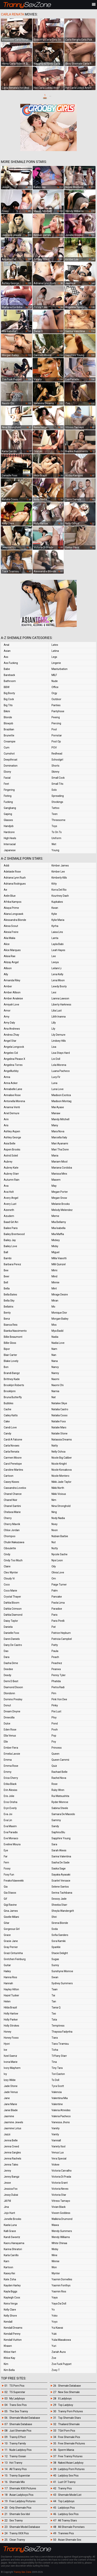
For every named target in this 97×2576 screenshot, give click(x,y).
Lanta (55, 938)
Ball (6, 1252)
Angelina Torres (13, 1064)
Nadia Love (58, 1342)
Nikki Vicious (59, 1493)
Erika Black (10, 1783)
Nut (54, 1542)
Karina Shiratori (13, 2249)
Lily (53, 1028)
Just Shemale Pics (20, 2430)
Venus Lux (58, 2152)
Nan (54, 1354)
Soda (55, 1928)
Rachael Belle (59, 1771)
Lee (54, 956)
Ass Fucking (11, 662)
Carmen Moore (13, 1457)
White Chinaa (59, 2243)
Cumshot (9, 753)
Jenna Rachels (12, 2158)
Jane (7, 2098)
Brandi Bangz (12, 1373)
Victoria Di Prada (61, 2176)
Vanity (55, 2134)
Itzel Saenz (10, 2055)
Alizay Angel (11, 962)
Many (55, 1125)
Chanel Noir (10, 1499)
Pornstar (57, 735)
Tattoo (55, 807)
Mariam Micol (59, 1161)
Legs (54, 656)
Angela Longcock (14, 1046)
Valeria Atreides (61, 2110)
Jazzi (7, 2134)
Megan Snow (59, 1197)
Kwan (55, 907)
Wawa (55, 2225)
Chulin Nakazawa (14, 1542)
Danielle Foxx (11, 1632)
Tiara (55, 2037)
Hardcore (9, 832)
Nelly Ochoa (58, 1451)
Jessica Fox (10, 2188)
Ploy (54, 1717)
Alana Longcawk (13, 913)
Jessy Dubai (11, 2194)
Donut (7, 1705)
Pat (54, 1626)
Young (55, 850)
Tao (54, 2013)
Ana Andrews (12, 1028)
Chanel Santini (12, 1505)
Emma (8, 1759)
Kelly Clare (10, 2309)
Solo (54, 789)
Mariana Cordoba (62, 1167)
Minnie (55, 1282)
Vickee (55, 2164)
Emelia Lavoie (12, 1753)
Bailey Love (10, 1246)
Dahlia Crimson (13, 1608)
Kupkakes (57, 901)
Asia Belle (9, 1143)
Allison (8, 968)
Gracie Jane (11, 1941)
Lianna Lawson (60, 998)
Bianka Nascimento (15, 1330)
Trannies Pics (66, 2533)
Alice (7, 944)
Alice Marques (12, 950)
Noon (55, 1530)
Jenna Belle (11, 2140)
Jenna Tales (11, 2164)
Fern (6, 1862)
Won (54, 2267)
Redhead (57, 753)
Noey (55, 1524)
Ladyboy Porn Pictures (71, 2469)
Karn (6, 2261)
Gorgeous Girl (12, 1928)
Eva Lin (8, 1820)
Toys (54, 826)
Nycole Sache (59, 1554)
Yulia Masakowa (61, 2339)
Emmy (7, 1771)
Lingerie (56, 662)
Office (55, 687)
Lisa (54, 1046)
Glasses (8, 820)
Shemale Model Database (24, 2417)
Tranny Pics (65, 2488)
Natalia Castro (60, 1409)
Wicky (55, 2249)
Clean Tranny (17, 2539)
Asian (7, 650)
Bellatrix (8, 1306)
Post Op (56, 741)
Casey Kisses (11, 1481)
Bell (6, 1282)
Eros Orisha (10, 1802)
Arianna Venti (12, 1107)
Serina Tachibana (62, 1892)
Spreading (58, 795)
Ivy (5, 2073)
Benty (7, 1312)
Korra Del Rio (59, 889)
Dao (6, 1651)
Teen (55, 813)
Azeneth (9, 1209)
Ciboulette (10, 1548)
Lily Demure (58, 1034)
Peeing (56, 717)
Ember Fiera (11, 1747)
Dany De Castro (13, 1644)
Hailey (7, 1971)
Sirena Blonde (60, 1922)
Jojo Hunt (9, 2212)
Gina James (11, 1910)
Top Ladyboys (66, 2501)
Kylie (54, 913)
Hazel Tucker (11, 1995)
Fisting (7, 795)
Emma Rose (11, 1765)
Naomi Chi (58, 1385)
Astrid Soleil (11, 1155)
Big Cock (9, 699)
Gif (5, 1898)
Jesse (7, 2182)
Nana (55, 1360)
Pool (54, 729)
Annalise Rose (12, 1095)
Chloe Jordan (12, 1530)
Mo (53, 1306)
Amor (7, 1010)
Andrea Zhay (11, 1034)
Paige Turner (59, 1584)
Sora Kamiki (59, 1941)
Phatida (56, 1681)
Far (6, 1856)
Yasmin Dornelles (62, 2279)
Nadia (55, 1336)
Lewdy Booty (59, 986)
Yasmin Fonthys (61, 2285)
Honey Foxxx (11, 2037)
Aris (6, 1125)
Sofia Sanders (60, 1934)
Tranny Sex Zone (22, 2572)
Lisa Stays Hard (61, 1052)
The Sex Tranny (18, 2411)
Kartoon (8, 2267)
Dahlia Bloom (11, 1602)
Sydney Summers (62, 1983)
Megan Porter (60, 1191)
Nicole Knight (59, 1463)
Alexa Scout (11, 925)
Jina (6, 2206)
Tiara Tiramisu (60, 2043)
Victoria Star (59, 2194)
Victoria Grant (60, 2182)
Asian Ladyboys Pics (21, 2494)
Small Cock (58, 777)
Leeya (55, 962)
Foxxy (7, 1868)
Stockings (57, 801)
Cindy (7, 1554)
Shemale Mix (17, 2481)
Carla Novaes (11, 1445)
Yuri (54, 2345)
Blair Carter (10, 1354)
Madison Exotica (61, 1095)
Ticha (55, 2049)
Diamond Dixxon (13, 1687)
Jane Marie (10, 2104)
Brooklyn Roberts (14, 1385)
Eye (6, 1850)
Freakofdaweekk (14, 1880)
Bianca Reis (10, 1324)
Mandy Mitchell (60, 1119)
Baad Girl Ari (11, 1222)
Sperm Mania (66, 2449)
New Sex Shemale (69, 2392)
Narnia (55, 1391)
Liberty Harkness (61, 1004)
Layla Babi (58, 944)
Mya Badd (57, 1330)
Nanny (55, 1373)
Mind (54, 1276)
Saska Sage (59, 1868)
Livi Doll (56, 1058)
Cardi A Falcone (13, 1439)
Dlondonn (9, 1693)
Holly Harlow (11, 2013)
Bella (7, 1288)
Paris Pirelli (58, 1620)
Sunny (55, 1965)
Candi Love (10, 1427)
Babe (7, 668)
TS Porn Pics (16, 2385)
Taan (55, 1989)
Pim (54, 1693)
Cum (6, 747)
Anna (7, 1077)
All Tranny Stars (67, 2520)
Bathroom (10, 681)
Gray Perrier (11, 1947)
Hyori (7, 2043)
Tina (54, 2061)
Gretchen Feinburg (15, 1959)
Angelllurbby (11, 1070)
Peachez (57, 1663)
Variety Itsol (58, 2146)
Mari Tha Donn (60, 1149)
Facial (7, 777)
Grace (7, 1934)
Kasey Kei (9, 2273)
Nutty (55, 1548)
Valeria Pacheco (61, 2116)
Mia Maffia (58, 1234)
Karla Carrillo (11, 2255)
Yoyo (55, 2321)
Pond (55, 1723)
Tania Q (56, 2007)
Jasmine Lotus (12, 2128)
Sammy (56, 1820)
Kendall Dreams (13, 2327)
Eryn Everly (10, 1808)
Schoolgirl (57, 759)
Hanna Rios (10, 1977)
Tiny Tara (57, 2067)
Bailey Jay (10, 1240)
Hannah (8, 1983)
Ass (6, 656)
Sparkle (56, 1947)
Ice (5, 2049)
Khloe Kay (9, 2357)
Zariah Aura (59, 2351)
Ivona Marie (10, 2061)
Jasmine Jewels (13, 2122)
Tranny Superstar (19, 2475)
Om (54, 1578)
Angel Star (10, 1040)
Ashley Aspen (12, 1131)
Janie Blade (11, 2110)
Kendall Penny (12, 2333)
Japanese (10, 850)
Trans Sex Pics (18, 2404)
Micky (55, 1246)
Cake (7, 1421)
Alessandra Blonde (15, 919)
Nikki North (58, 1487)
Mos (54, 1324)
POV (54, 747)
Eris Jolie (9, 1796)
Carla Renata (11, 1451)
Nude (55, 681)
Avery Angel (11, 1197)
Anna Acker (11, 1083)
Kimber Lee (58, 871)
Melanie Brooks (61, 1203)
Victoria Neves (60, 2188)
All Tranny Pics (18, 2469)
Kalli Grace (10, 2231)
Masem (56, 1179)
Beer (6, 1276)
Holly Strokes (11, 2025)
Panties (56, 705)
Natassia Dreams (62, 1439)
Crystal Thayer (12, 1596)
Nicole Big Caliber (62, 1457)
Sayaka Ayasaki (61, 1874)
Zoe (54, 2357)
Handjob (9, 826)
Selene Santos (60, 1886)
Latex (55, 644)
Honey (7, 2031)
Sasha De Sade (61, 1862)
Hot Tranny (15, 2462)
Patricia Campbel (62, 1638)
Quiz (54, 1765)
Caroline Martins (13, 1469)
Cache (7, 1409)
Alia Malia (9, 938)
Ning (54, 1512)
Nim (54, 1499)
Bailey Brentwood (14, 1234)
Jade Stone (10, 2086)
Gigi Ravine (10, 1904)
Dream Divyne (12, 1711)
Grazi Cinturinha (13, 1953)
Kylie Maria (58, 919)
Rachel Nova (59, 1777)
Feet (6, 783)
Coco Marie (10, 1590)
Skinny (55, 771)
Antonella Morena (14, 1101)
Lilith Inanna (59, 1016)
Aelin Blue (10, 895)
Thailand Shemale (69, 2424)
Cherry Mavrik (12, 1524)
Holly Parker (11, 2019)
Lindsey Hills (59, 1040)
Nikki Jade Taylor (61, 1481)
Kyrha (55, 925)
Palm (55, 1590)
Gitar (6, 1922)
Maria (55, 1155)
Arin (6, 1119)
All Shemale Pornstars (71, 2526)
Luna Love (58, 1089)
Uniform (56, 838)
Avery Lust (10, 1203)
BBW (6, 687)
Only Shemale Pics (20, 2507)
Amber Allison (12, 992)
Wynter (56, 2273)
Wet (54, 844)
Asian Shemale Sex (69, 2539)
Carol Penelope (13, 1463)
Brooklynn (10, 1391)
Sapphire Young (61, 1838)
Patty (55, 1644)
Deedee (8, 1669)
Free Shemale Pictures (71, 2443)
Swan (55, 1977)
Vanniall (56, 2140)
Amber (8, 986)
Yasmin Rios (59, 2291)
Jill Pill (7, 2200)
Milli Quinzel (59, 1264)
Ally (6, 974)
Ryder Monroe (60, 1802)
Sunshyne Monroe (62, 1971)
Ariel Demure (11, 1113)
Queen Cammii (60, 1759)
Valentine (57, 2104)
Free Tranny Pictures (70, 2456)
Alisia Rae (9, 956)
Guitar (7, 1965)
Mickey (56, 1240)
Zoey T (56, 2370)
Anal (6, 644)
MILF (54, 675)
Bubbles (8, 1403)
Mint (54, 1288)
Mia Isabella (58, 1228)
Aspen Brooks (12, 1149)
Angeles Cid (11, 1052)
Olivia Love (58, 1572)
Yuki (54, 2333)
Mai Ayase (58, 1107)
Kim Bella (9, 2370)
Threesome (58, 820)
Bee (6, 1270)
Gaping (8, 813)
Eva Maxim (10, 1826)
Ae (5, 889)
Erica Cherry (11, 1777)
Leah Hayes (58, 950)
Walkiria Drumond (62, 2218)
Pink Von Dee (59, 1699)
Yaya (55, 2297)
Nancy (55, 1367)
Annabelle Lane (13, 1089)
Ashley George (12, 1137)
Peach (55, 1657)
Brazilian (9, 729)
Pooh (55, 1729)
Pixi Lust (56, 1711)
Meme (55, 1215)
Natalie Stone (59, 1433)
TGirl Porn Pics (66, 2430)
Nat (54, 1397)
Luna (54, 1083)
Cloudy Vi (9, 1578)
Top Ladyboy (65, 2404)
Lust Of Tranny (67, 2481)
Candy (7, 1433)
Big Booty (9, 693)
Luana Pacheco (61, 1070)
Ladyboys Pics (66, 2507)
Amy (6, 1016)
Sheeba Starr (59, 1904)
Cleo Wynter (11, 1572)
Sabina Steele (60, 1808)
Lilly (54, 1022)
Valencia (57, 2092)
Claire (7, 1566)
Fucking (8, 801)
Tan (54, 2001)
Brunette (9, 735)
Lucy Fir (56, 1077)
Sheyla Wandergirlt (63, 1910)
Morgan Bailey (60, 1318)
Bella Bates (10, 1294)
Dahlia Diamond (13, 1614)
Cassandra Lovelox (15, 1487)
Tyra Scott (58, 2086)
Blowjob (8, 723)
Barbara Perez (12, 1264)
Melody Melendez (62, 1209)
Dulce (7, 1723)
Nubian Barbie (60, 1536)
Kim (6, 2363)
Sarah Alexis (59, 1850)
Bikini (7, 711)
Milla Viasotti (59, 1258)
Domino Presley (13, 1699)
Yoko (55, 2315)
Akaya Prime (11, 907)
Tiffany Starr (59, 2055)
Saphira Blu (58, 1832)
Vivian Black (59, 2206)
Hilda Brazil (10, 2007)
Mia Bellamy (59, 1222)
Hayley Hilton (11, 1989)
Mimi (54, 1270)
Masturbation (59, 668)
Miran (55, 1300)
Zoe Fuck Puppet (61, 2363)
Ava (6, 1185)
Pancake (57, 1596)
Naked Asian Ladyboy (70, 2462)
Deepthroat (10, 759)
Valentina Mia (60, 2098)
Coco (7, 1584)
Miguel (55, 1252)
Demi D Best (11, 1681)
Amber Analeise (13, 998)
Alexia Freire (11, 932)
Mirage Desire (60, 1294)
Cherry (8, 1518)
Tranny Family (17, 2443)
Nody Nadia (58, 1518)
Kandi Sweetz (12, 2237)
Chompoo (9, 1536)
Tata (54, 2019)
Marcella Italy (59, 1137)
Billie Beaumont (13, 1336)
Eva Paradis (11, 1832)
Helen (7, 2001)
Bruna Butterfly (13, 1397)
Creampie (9, 741)
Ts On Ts (57, 832)
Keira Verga (10, 2303)
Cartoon (8, 1475)
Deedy (7, 1675)
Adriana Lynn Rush (15, 877)
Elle (6, 1741)
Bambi (7, 1258)
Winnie (55, 2261)
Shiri (54, 1916)
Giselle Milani (11, 1916)
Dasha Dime (11, 1663)
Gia (6, 1886)
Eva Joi (8, 1814)
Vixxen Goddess (61, 2212)
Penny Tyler (59, 1675)
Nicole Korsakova (62, 1469)
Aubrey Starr (11, 1173)
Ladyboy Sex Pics (68, 2475)
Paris (55, 1614)
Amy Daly (9, 1022)
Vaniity (56, 2128)
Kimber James (60, 865)
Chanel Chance (13, 1493)
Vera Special (59, 2158)
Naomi (55, 1379)
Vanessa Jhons (61, 2122)
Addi (6, 865)
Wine (54, 2255)
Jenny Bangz (11, 2176)
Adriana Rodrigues (15, 883)
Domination (10, 765)
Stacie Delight (60, 1953)
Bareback (9, 675)
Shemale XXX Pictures (22, 2488)
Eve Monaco (11, 1838)
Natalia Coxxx (59, 1415)
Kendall (8, 2321)
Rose (55, 1783)
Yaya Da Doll (59, 2303)
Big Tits (8, 705)
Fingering (9, 789)
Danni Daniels (12, 1638)
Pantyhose (58, 711)
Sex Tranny (16, 2520)
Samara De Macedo (63, 1814)
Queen (55, 1753)
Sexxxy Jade (59, 1898)
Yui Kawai (57, 2327)
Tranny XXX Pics (19, 2533)
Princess (57, 1747)
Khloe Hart (10, 2351)
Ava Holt (9, 1191)
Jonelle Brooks (12, 2218)
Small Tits (57, 783)
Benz (7, 1318)
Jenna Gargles (12, 2152)
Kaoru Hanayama (14, 2243)
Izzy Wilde (10, 2079)
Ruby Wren (58, 1789)
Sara (54, 1844)
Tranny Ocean (17, 2456)
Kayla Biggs (10, 2291)
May (54, 1185)
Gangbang (10, 807)
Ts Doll (55, 2079)
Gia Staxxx (10, 1892)
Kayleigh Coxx (12, 2297)
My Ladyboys (17, 2398)
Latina (55, 650)
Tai (53, 1995)
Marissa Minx (59, 1173)
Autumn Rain (11, 1179)
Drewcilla (9, 1717)
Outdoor (56, 699)
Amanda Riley (12, 980)
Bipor (7, 1348)
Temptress (58, 2025)
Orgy (54, 693)
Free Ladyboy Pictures (22, 2501)
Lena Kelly (57, 974)
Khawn (8, 2345)
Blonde (8, 717)
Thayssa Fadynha (62, 2031)
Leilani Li (56, 968)
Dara (6, 1657)
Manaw (56, 1113)
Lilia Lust (57, 1010)
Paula (55, 1651)
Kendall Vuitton (13, 2339)
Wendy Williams (61, 2237)
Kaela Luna (10, 2225)
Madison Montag (61, 1101)
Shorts (55, 765)
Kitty (54, 883)
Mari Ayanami (60, 1143)
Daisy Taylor (11, 1620)
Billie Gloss (10, 1342)
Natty (55, 1445)
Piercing (56, 723)
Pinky (55, 1705)
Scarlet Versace (61, 1880)
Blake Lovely (11, 1360)
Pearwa (56, 1669)
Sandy (55, 1826)
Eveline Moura (12, 1844)
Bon (6, 1367)
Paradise (57, 1608)
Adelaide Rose (12, 871)
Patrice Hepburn (61, 1632)
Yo (53, 2309)
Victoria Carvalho (62, 2170)
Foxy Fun (9, 1874)
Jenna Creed (11, 2146)
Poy (54, 1741)
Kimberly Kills (59, 877)
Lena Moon (58, 980)
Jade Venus (11, 2092)
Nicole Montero (60, 1475)
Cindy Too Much (13, 1560)
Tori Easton (58, 2073)
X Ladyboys (65, 2398)
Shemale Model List (69, 2494)
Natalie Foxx (59, 1421)
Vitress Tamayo (61, 2200)
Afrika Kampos (12, 901)
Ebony (7, 771)
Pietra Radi (58, 1687)
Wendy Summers (62, 2231)
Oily (54, 1566)
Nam (54, 1348)
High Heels (10, 838)
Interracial (10, 844)
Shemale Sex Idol (19, 2514)
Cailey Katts (11, 1415)
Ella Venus (10, 1735)
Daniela (8, 1626)
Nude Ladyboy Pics (20, 2449)
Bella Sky (9, 1300)
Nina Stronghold (61, 1505)
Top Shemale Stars (69, 2417)
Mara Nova (58, 1131)
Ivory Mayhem (12, 2067)
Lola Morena (59, 1064)
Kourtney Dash (60, 895)
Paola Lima (58, 1602)
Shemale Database (20, 2424)
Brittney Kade (12, 1379)
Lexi (54, 992)
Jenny (7, 2170)
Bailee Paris (11, 1228)
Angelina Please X (14, 1058)
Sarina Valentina (61, 1856)
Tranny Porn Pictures (70, 2411)
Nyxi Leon (57, 1560)
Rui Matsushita (60, 1796)
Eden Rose (10, 1729)
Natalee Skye (59, 1403)
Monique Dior (59, 1312)
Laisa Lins (57, 932)
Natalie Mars (59, 1427)
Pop (54, 1735)
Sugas (55, 1959)
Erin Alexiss (10, 1789)
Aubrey (8, 1161)
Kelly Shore (10, 2315)
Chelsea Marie (12, 1512)
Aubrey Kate (11, 1167)
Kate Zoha (10, 2279)
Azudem (9, 1215)
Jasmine (9, 2116)
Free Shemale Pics (69, 2437)
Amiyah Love (11, 1004)
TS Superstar (17, 2392)
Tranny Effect (17, 2437)
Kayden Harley (12, 2285)
